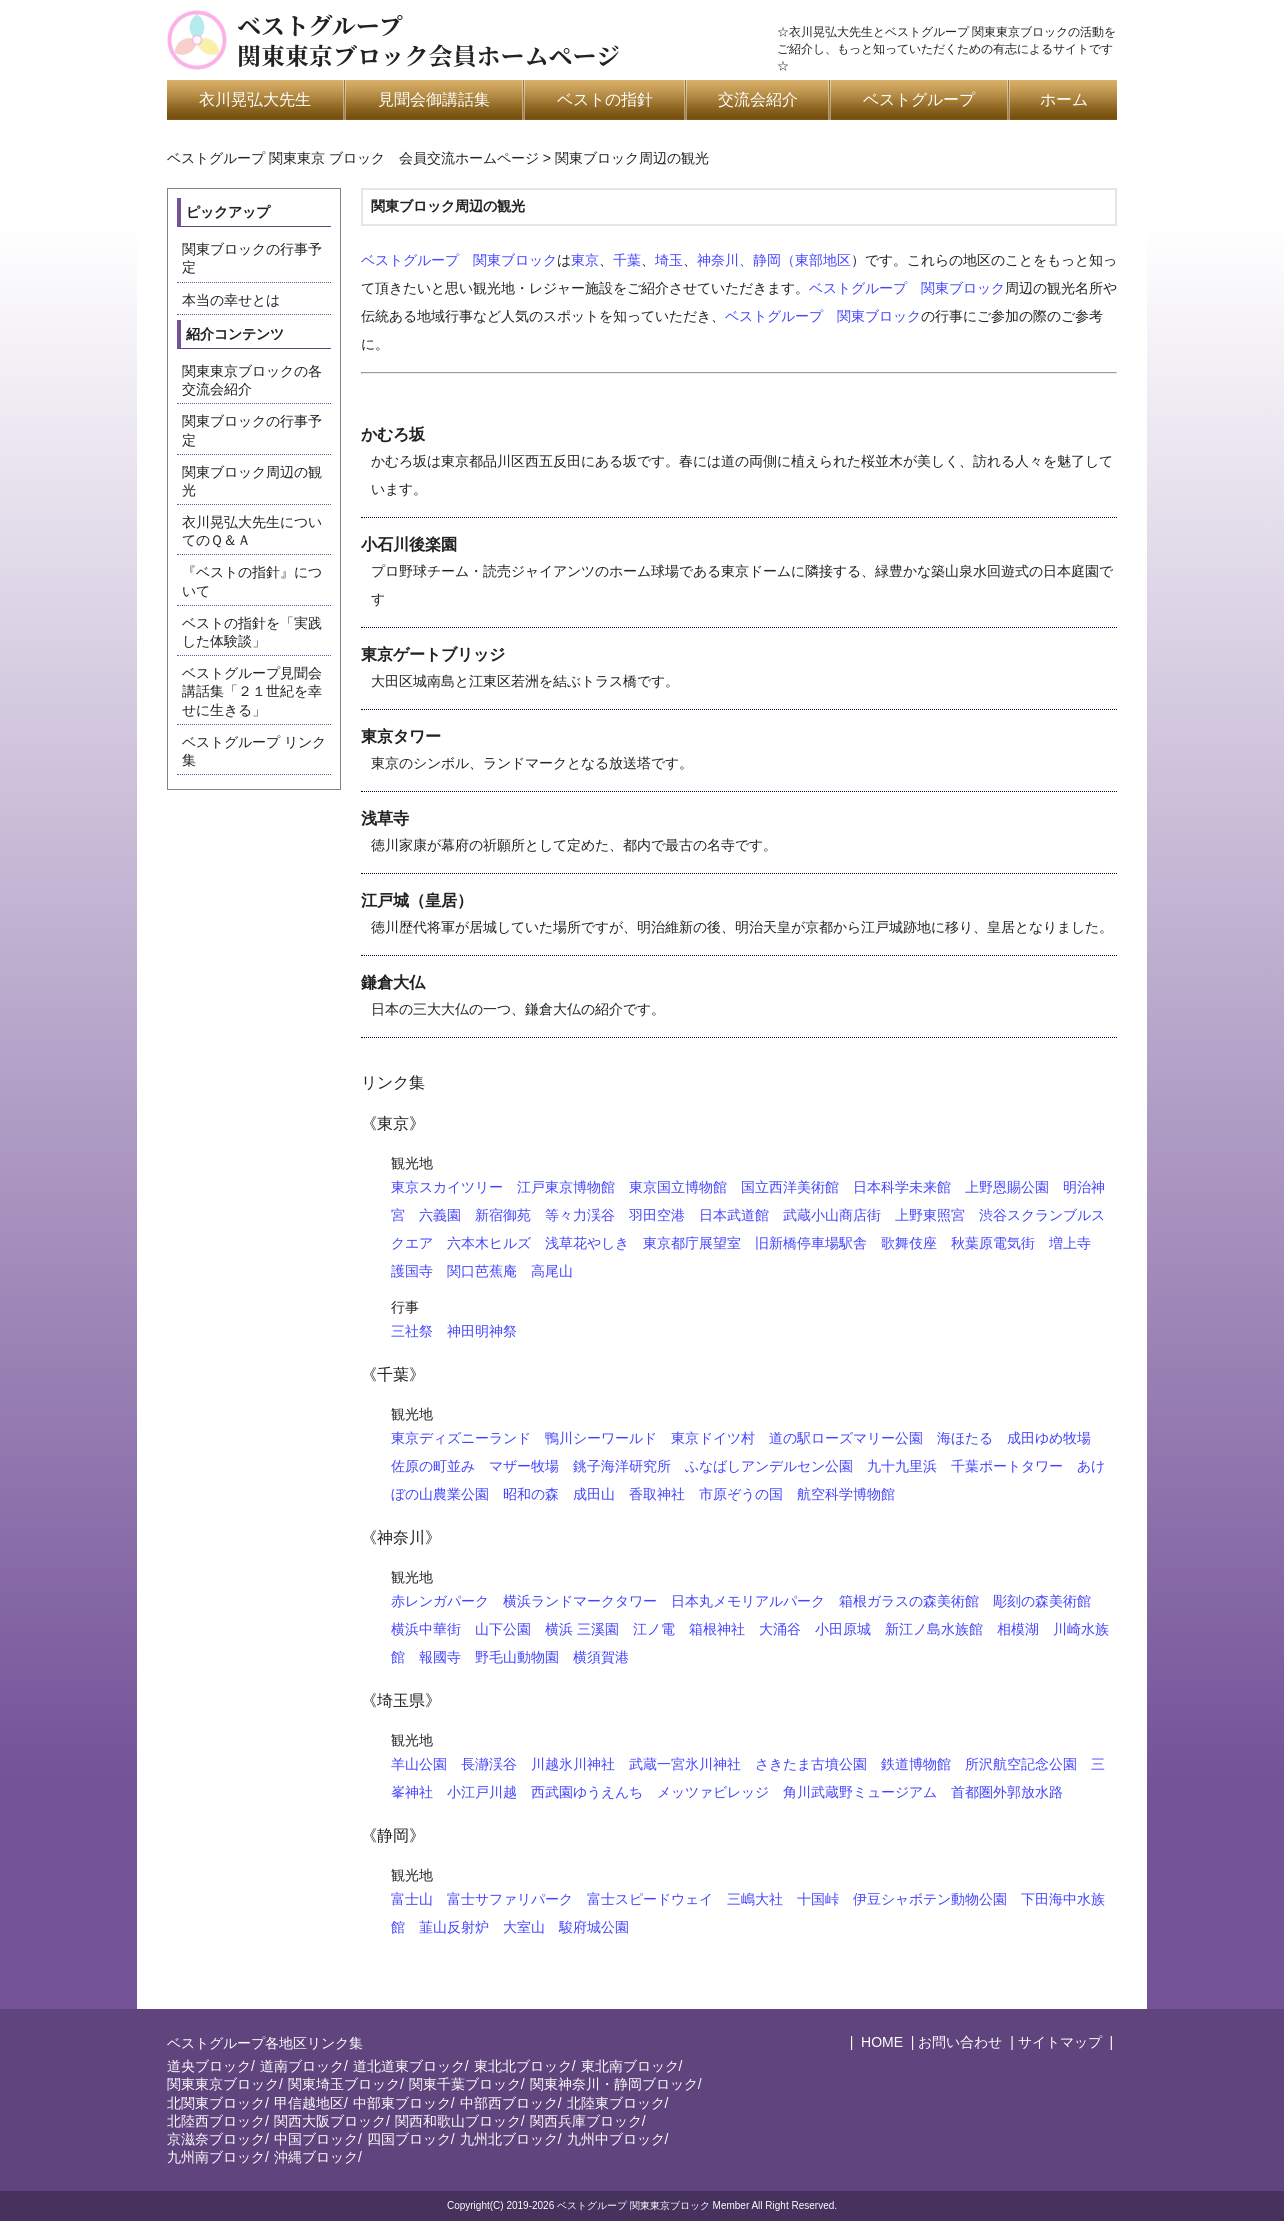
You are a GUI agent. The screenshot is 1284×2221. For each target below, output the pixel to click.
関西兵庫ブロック (586, 2121)
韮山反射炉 (454, 1927)
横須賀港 (601, 1657)
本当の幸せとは (231, 300)
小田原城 (843, 1629)
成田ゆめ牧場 (1049, 1438)
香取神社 (657, 1494)
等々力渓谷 (580, 1215)
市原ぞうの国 (741, 1494)
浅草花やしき (587, 1243)
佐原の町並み (433, 1466)
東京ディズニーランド (461, 1438)
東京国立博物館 (678, 1187)
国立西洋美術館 (790, 1187)
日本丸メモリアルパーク (748, 1601)
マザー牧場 (524, 1466)
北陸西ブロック (216, 2121)
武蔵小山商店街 (832, 1215)
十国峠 (818, 1899)
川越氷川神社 (573, 1764)
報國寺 (440, 1657)
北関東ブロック (216, 2103)
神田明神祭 (482, 1331)
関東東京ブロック (223, 2084)
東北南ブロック (630, 2066)
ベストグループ (919, 99)
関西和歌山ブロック (458, 2121)
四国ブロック (409, 2139)
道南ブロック (302, 2066)
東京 (585, 260)
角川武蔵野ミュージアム (860, 1792)
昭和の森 (531, 1494)
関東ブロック (515, 260)
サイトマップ (1060, 2042)
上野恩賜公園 (1007, 1187)
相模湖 (1018, 1629)
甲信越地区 (309, 2103)
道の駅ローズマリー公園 (846, 1438)
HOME (880, 2042)
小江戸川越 (482, 1792)
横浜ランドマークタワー (580, 1601)
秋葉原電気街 (993, 1243)
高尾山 (552, 1271)
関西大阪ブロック (330, 2121)
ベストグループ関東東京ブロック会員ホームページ (428, 40)
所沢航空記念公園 (1021, 1764)
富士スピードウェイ (650, 1899)
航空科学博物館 (846, 1494)
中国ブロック (316, 2139)
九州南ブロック (216, 2157)
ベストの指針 (605, 99)
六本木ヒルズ (489, 1243)
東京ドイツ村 (713, 1438)
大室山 (524, 1927)
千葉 (627, 260)
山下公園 (503, 1629)
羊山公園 (419, 1764)
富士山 (412, 1899)
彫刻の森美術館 (1042, 1601)
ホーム (1064, 99)
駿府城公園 (594, 1927)
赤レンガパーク (440, 1601)
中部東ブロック (402, 2103)
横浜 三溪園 (582, 1629)
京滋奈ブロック (216, 2139)
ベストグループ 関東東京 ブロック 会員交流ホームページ (353, 158)
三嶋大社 (755, 1899)
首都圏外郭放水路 (1007, 1792)
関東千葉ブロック (465, 2084)
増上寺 (1070, 1243)
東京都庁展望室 (692, 1243)
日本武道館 (734, 1215)
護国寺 (412, 1271)
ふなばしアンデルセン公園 (769, 1466)
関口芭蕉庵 (482, 1271)
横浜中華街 (426, 1629)
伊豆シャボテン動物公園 (930, 1899)
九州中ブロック (616, 2139)
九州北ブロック (509, 2139)
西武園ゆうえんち (587, 1792)
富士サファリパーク (510, 1899)
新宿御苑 (503, 1215)
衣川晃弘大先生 (255, 99)
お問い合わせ (960, 2042)
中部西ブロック (509, 2103)
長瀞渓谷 (489, 1764)
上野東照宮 (930, 1215)
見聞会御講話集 (434, 99)
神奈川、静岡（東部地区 (774, 260)
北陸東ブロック (616, 2103)
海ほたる (965, 1438)
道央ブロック (209, 2066)
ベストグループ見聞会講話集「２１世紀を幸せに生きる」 (252, 691)
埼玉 (669, 260)
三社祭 (412, 1331)
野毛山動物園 (517, 1657)
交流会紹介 (758, 99)
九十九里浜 (902, 1466)
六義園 (440, 1215)
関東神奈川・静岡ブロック (614, 2084)
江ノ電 (654, 1629)
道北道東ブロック (409, 2066)
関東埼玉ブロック (344, 2084)
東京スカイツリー (447, 1187)
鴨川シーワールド (601, 1438)
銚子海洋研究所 (622, 1466)
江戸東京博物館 (566, 1187)
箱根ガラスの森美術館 (909, 1601)
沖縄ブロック (316, 2157)
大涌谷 (780, 1629)
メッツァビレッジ (713, 1792)
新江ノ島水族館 (934, 1629)
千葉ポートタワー (1007, 1466)
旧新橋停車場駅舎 (811, 1243)
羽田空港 (657, 1215)
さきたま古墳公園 (811, 1764)
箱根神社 (717, 1629)
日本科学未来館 (902, 1187)
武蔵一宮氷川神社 (685, 1764)
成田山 (594, 1494)
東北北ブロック (523, 2066)
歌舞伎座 (909, 1243)
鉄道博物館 (916, 1764)
